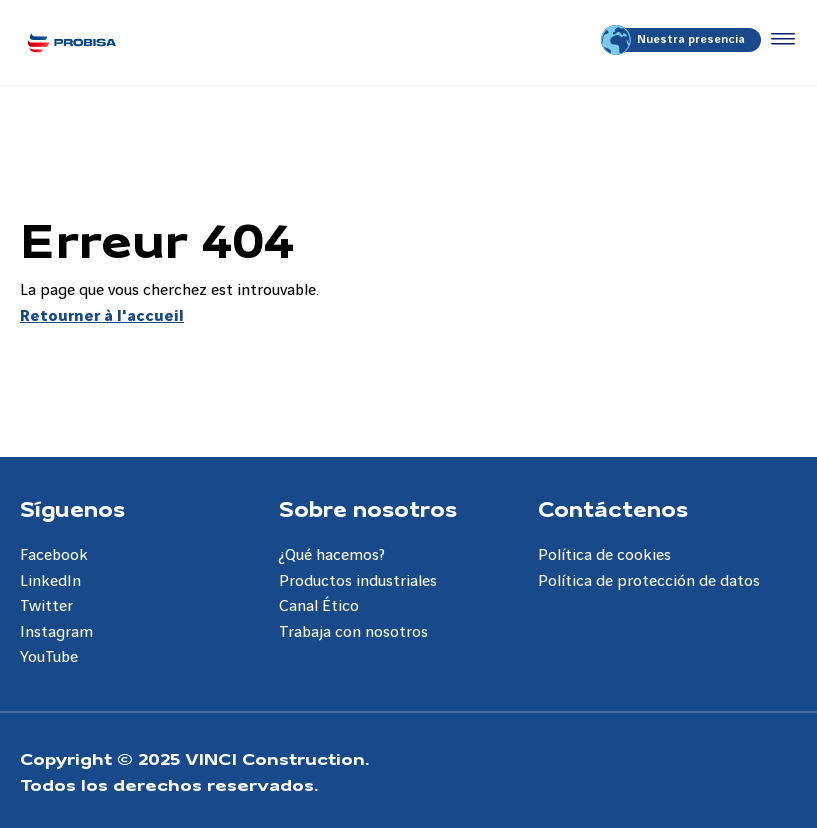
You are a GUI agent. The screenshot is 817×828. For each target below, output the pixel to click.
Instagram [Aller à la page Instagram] (56, 632)
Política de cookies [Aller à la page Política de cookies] (604, 555)
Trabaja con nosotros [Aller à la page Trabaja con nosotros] (353, 632)
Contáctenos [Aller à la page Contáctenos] (613, 508)
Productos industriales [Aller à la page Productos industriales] (358, 581)
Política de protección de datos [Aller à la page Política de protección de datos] (649, 581)
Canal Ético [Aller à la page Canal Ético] (319, 606)
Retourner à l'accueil (102, 316)
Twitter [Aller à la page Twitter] (46, 606)
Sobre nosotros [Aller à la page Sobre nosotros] (368, 508)
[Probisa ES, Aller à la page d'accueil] (71, 42)
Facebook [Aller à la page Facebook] (54, 555)
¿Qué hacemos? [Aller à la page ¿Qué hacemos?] (332, 555)
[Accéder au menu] (779, 40)
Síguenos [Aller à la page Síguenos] (72, 508)
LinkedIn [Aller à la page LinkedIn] (50, 581)
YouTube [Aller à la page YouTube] (49, 657)
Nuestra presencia (674, 40)
